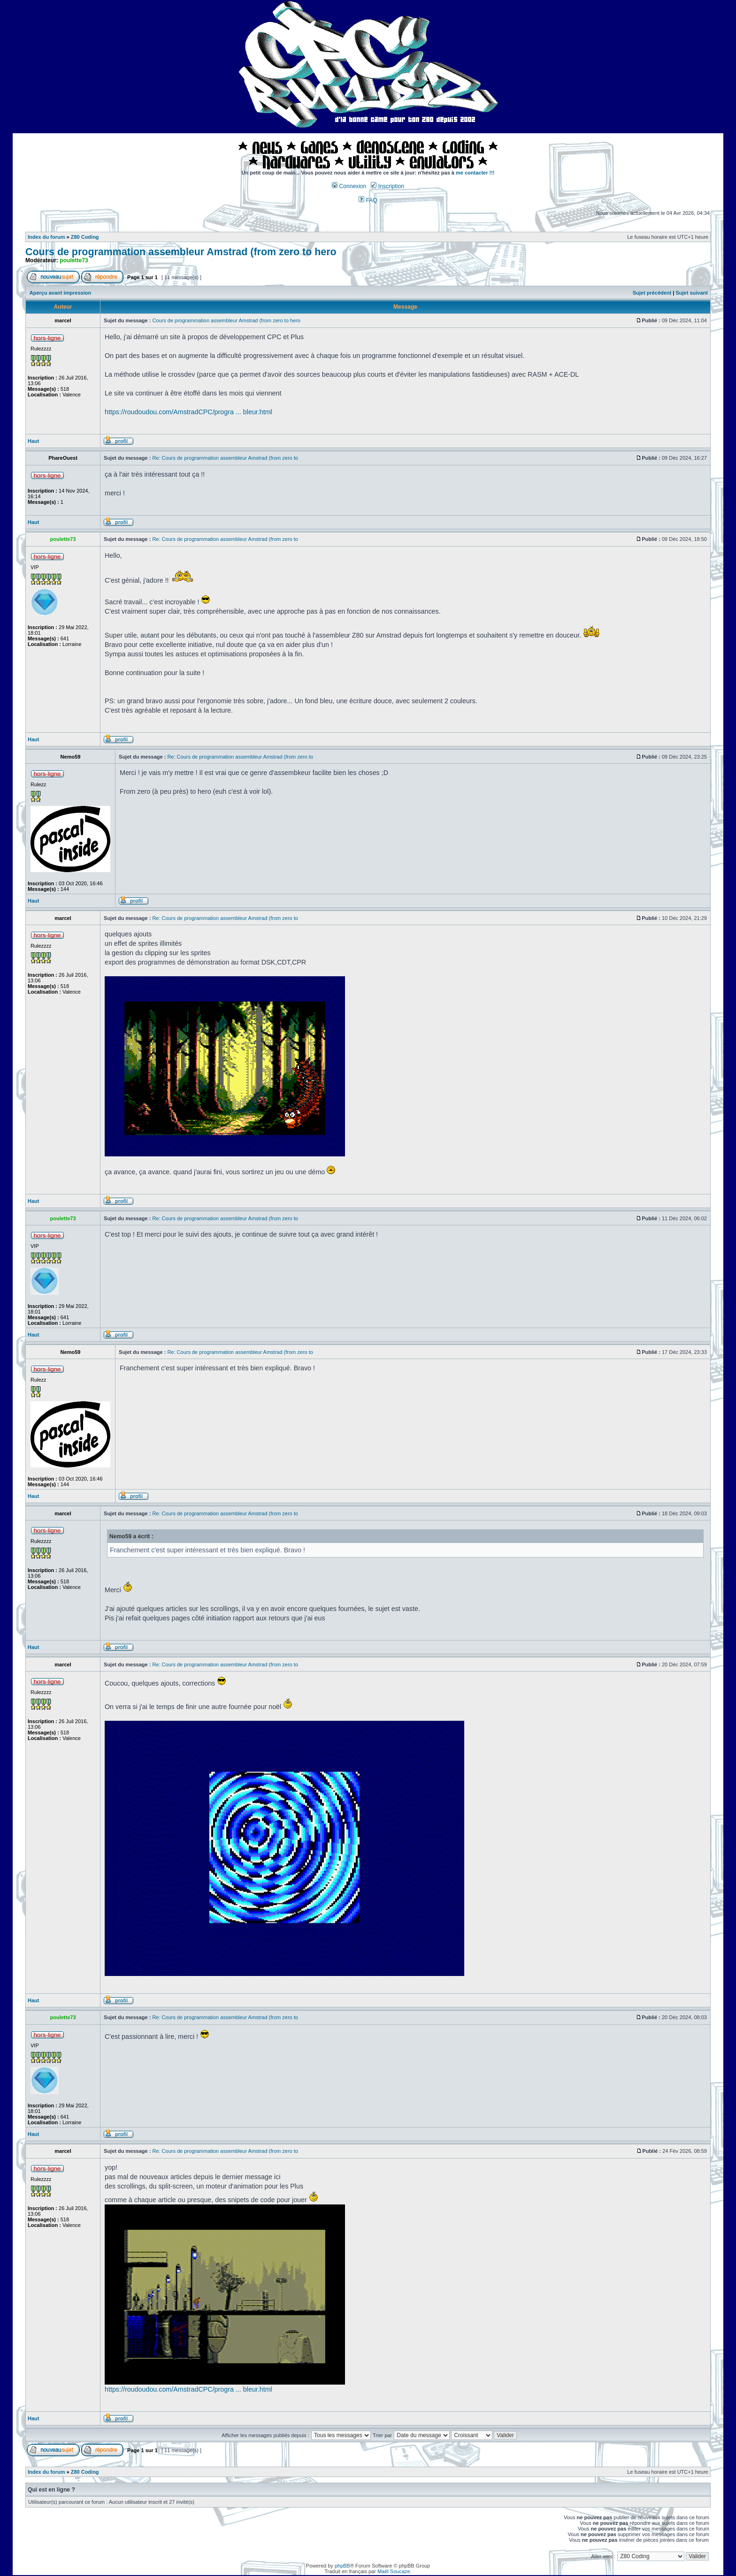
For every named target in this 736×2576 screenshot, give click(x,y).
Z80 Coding (85, 237)
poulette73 (74, 260)
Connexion (349, 186)
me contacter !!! (475, 172)
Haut (33, 441)
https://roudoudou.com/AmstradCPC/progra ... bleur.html (188, 412)
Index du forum (46, 237)
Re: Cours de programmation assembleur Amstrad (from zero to (225, 458)
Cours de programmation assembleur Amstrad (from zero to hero (181, 252)
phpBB (342, 2565)
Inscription (387, 186)
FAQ (368, 200)
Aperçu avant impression (60, 293)
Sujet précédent (652, 293)
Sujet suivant (691, 293)
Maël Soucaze (393, 2571)
